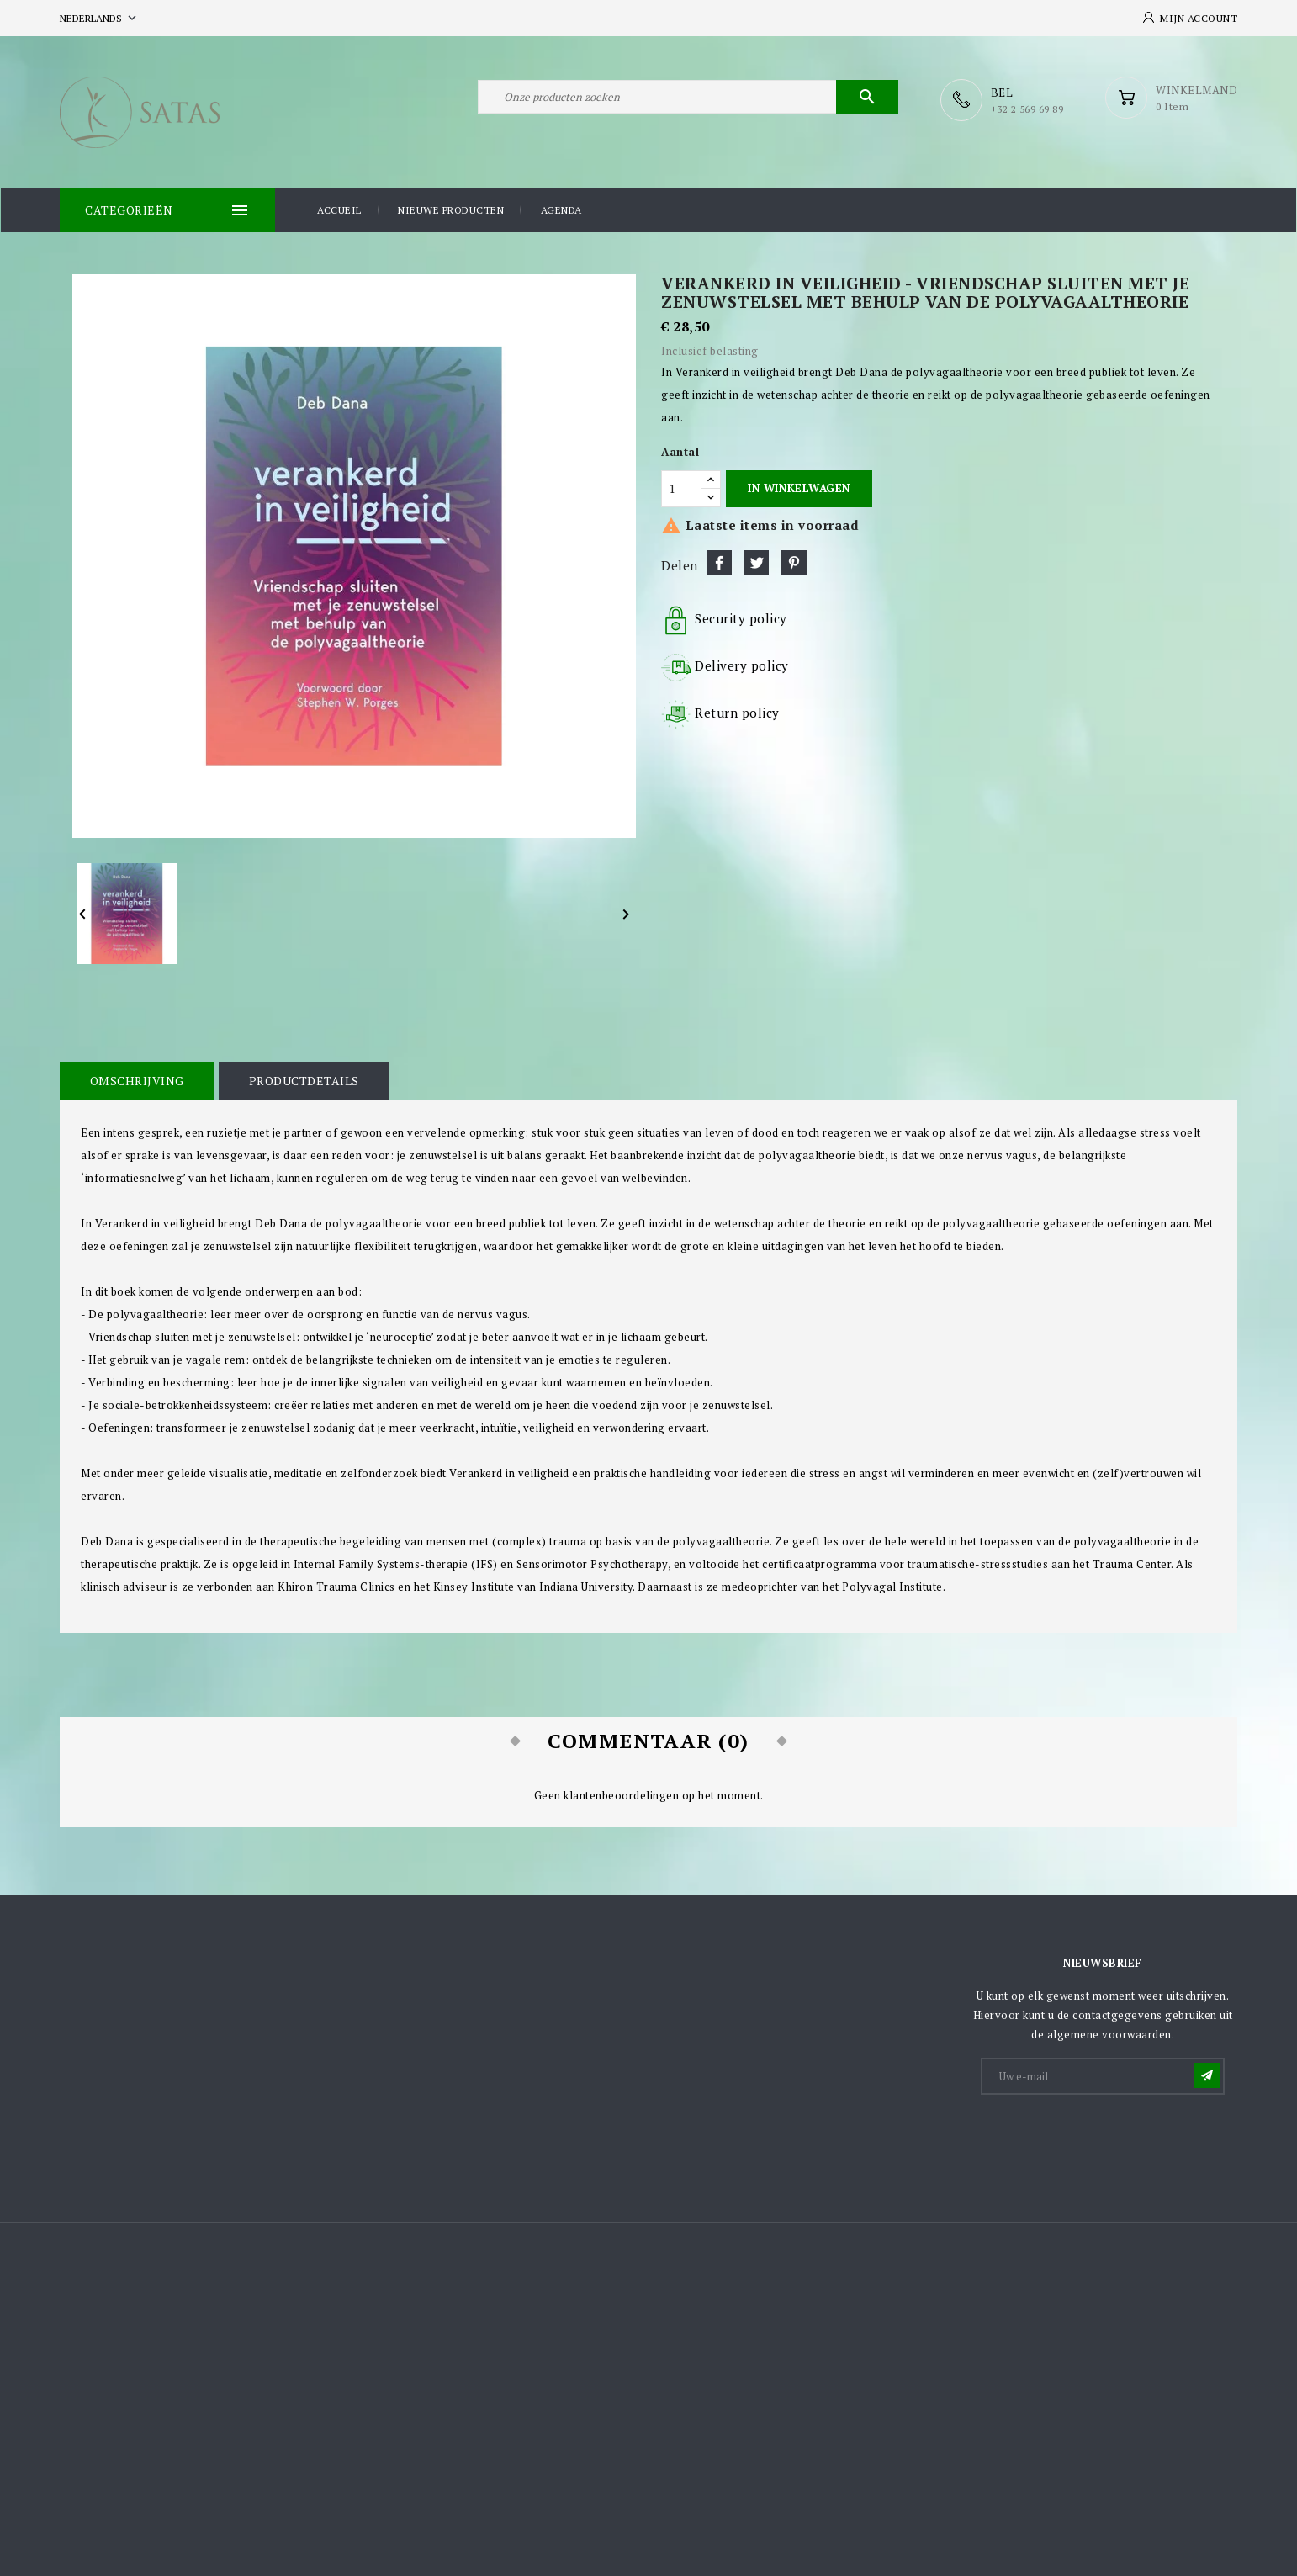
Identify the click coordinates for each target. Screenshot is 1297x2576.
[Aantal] (681, 487)
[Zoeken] (688, 99)
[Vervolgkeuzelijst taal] (100, 18)
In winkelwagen (799, 487)
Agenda (561, 209)
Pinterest (794, 562)
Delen (719, 562)
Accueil (339, 209)
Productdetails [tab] (301, 1080)
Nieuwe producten (451, 209)
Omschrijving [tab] (136, 1080)
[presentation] (1110, 2137)
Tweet (756, 562)
